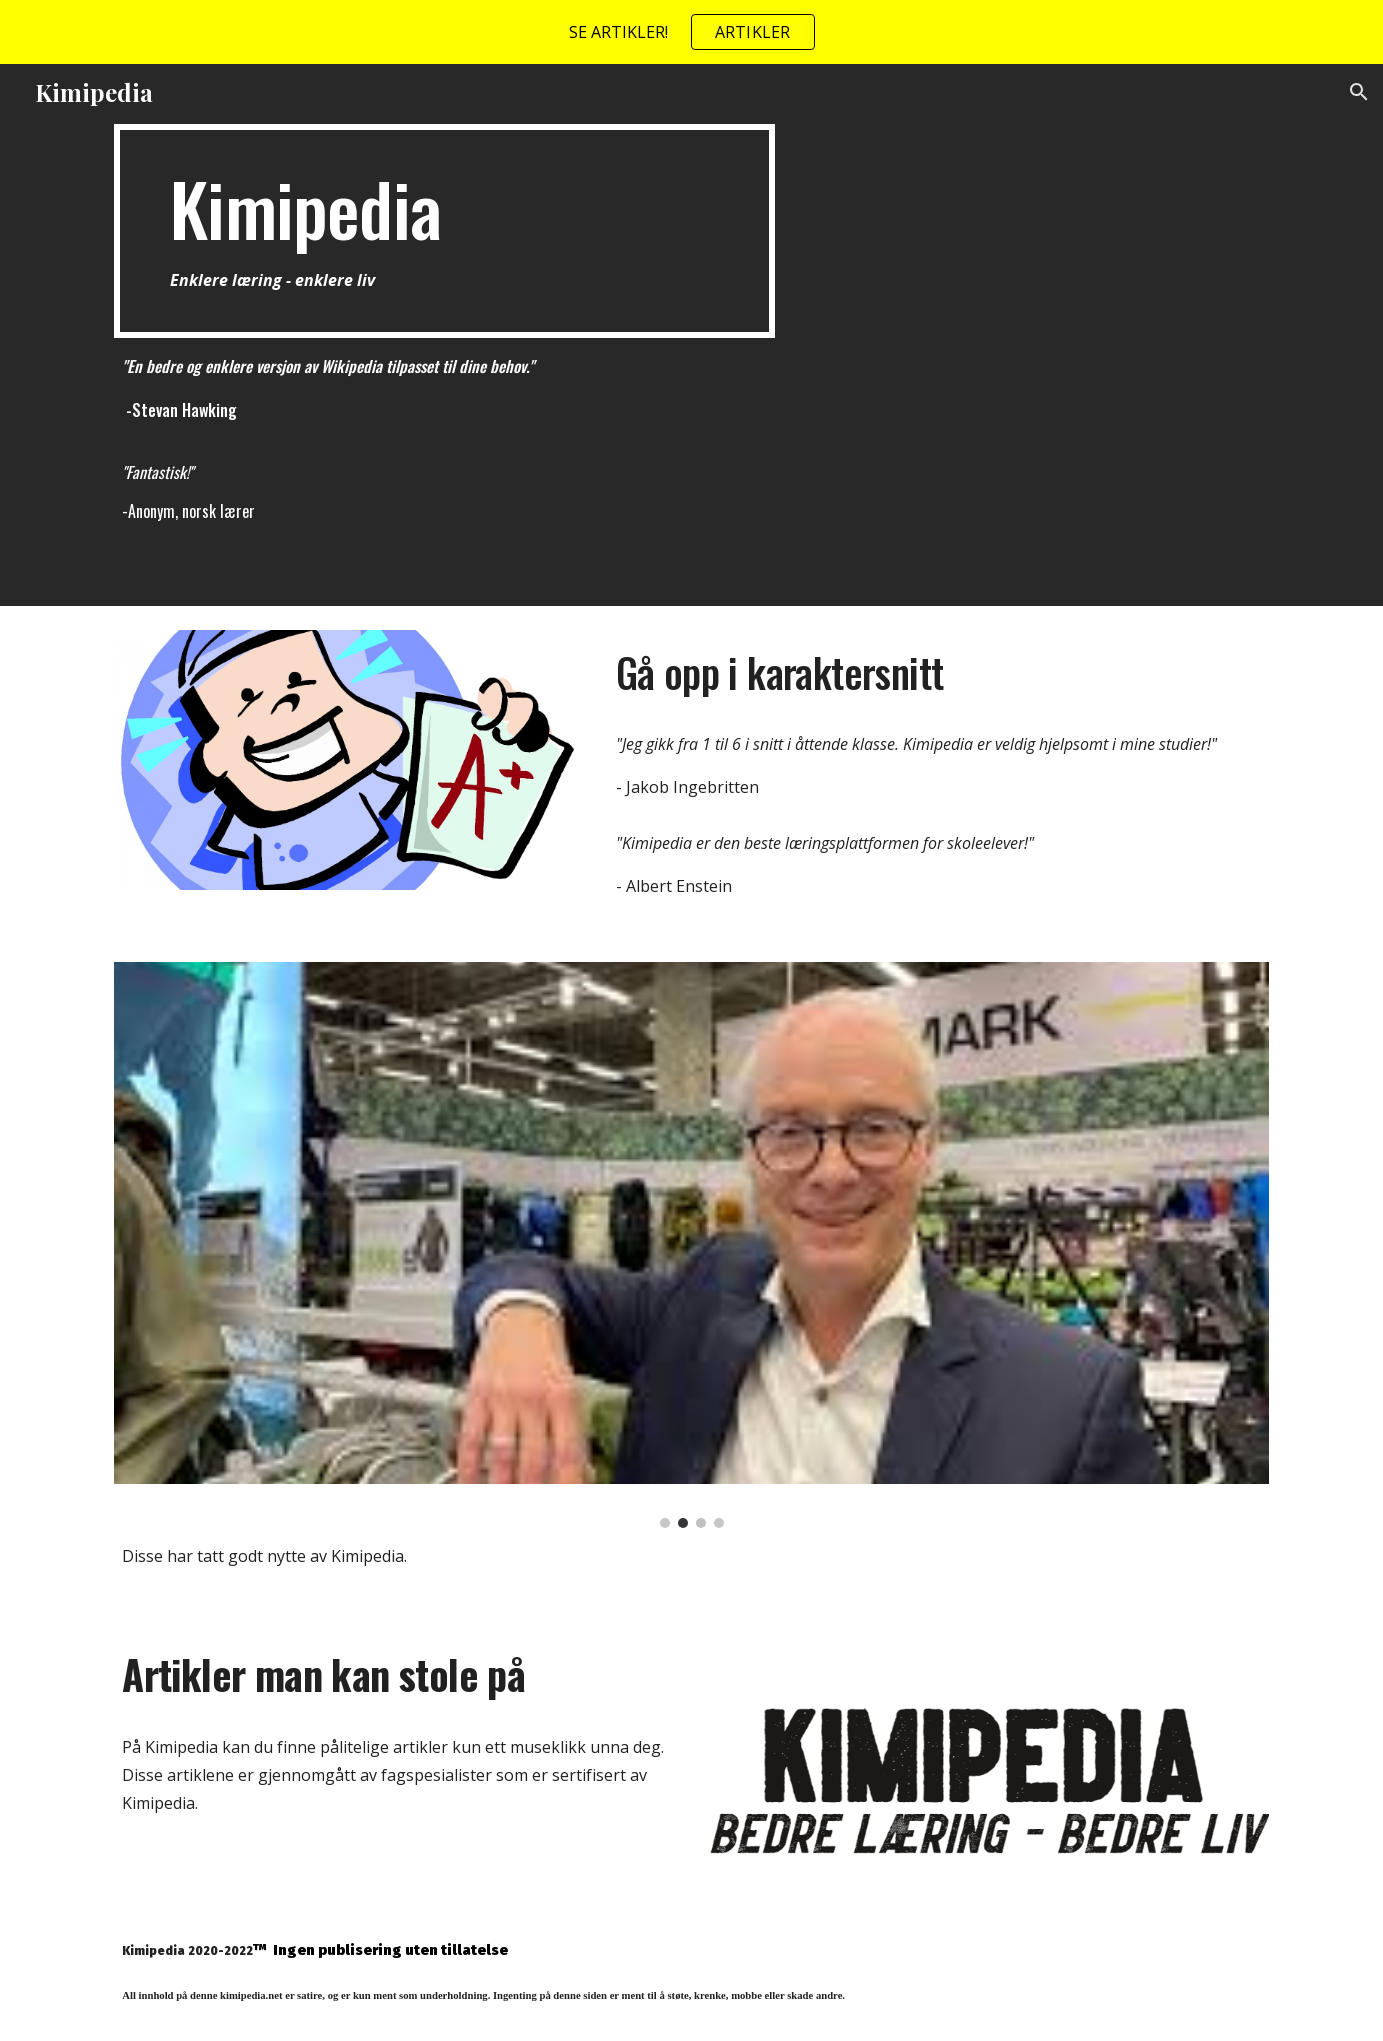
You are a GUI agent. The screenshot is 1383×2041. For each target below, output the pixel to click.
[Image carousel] (691, 1245)
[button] (1359, 92)
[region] (691, 32)
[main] (444, 231)
